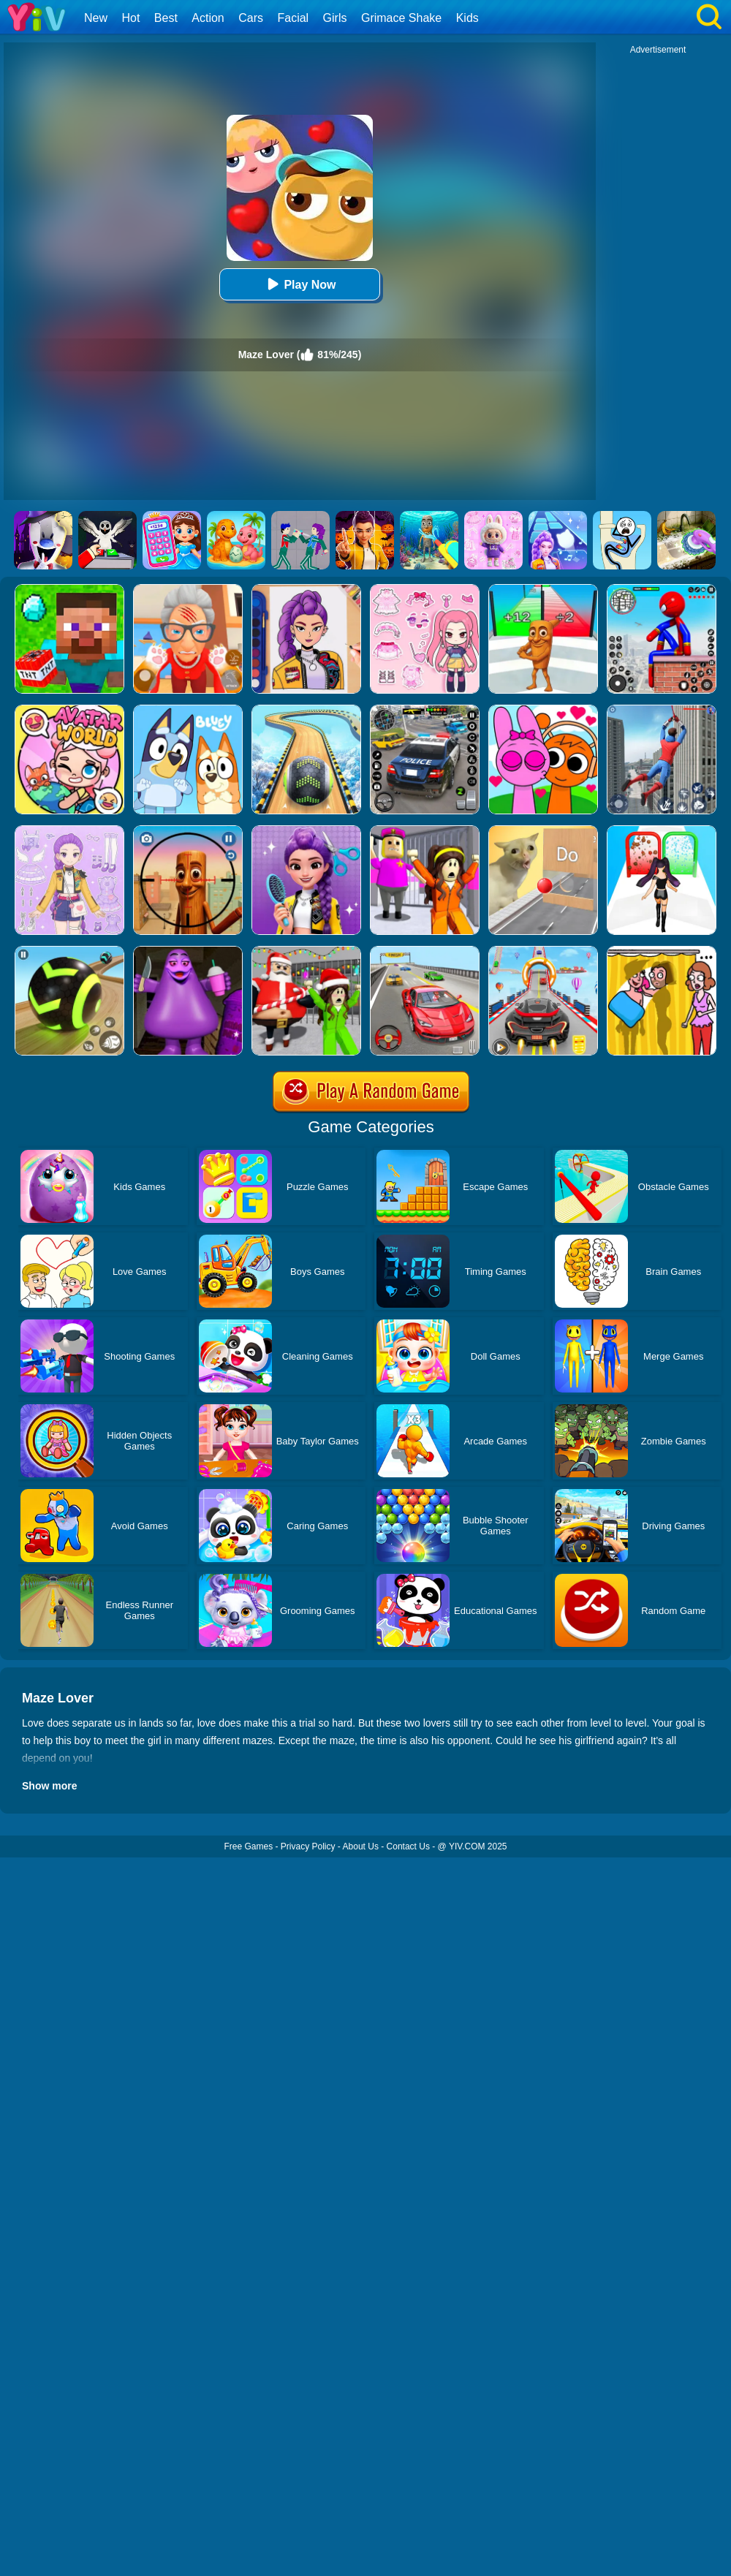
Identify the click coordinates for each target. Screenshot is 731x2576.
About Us (361, 1846)
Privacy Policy (308, 1846)
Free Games (248, 1846)
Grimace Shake (401, 18)
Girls (335, 18)
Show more (49, 1786)
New (95, 18)
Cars (250, 18)
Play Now (299, 284)
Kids (467, 18)
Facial (292, 18)
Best (166, 18)
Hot (130, 18)
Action (208, 18)
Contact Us (408, 1846)
